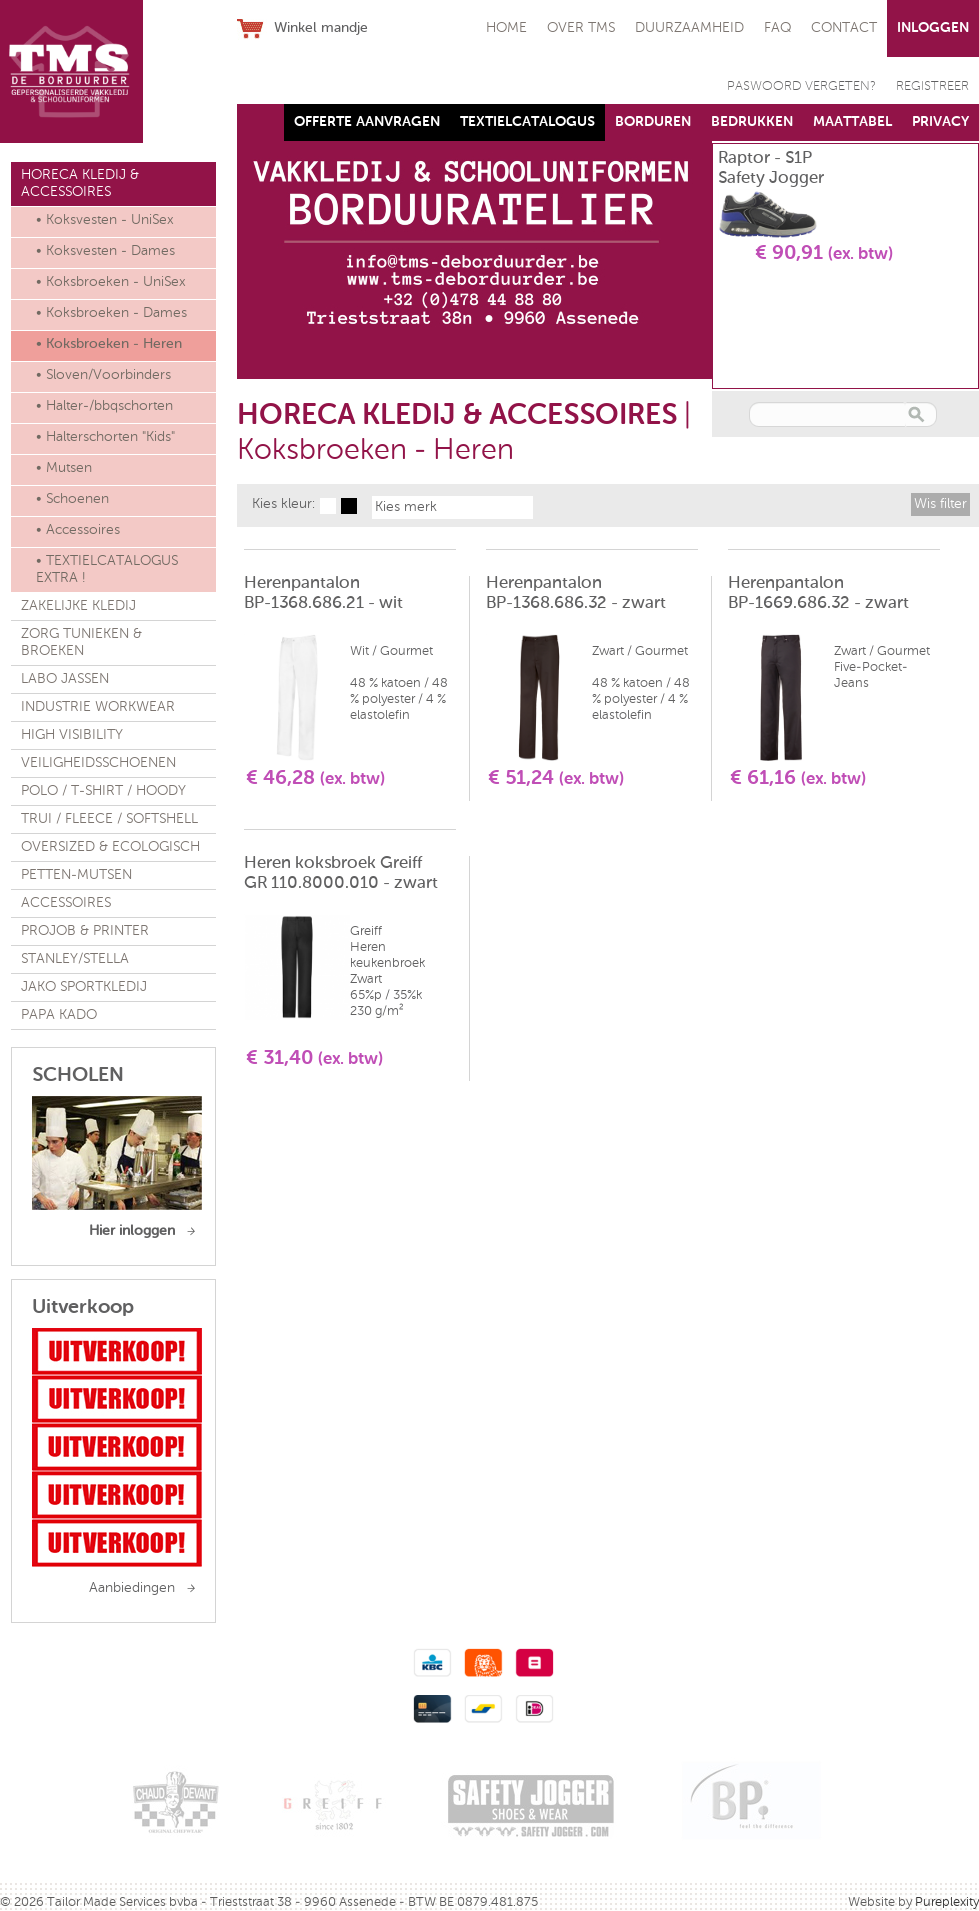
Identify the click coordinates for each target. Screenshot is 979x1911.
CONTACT (844, 28)
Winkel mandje (321, 28)
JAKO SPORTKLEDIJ (84, 987)
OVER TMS (581, 28)
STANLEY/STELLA (75, 959)
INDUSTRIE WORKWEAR (98, 707)
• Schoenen (72, 499)
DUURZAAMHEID (689, 28)
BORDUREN (653, 122)
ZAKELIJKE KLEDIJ (78, 606)
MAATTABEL (852, 122)
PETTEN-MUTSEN (76, 875)
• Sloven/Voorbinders (103, 375)
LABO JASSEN (65, 679)
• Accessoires (78, 530)
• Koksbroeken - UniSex (111, 282)
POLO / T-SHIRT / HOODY (103, 791)
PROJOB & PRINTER (85, 931)
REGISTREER (932, 86)
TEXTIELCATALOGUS (527, 122)
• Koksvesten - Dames (105, 251)
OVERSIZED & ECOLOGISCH (110, 847)
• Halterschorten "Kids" (105, 437)
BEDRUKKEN (752, 122)
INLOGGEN (933, 28)
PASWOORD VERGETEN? (801, 86)
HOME (506, 28)
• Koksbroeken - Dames (111, 313)
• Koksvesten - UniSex (105, 220)
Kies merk (406, 507)
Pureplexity (947, 1902)
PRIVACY (940, 122)
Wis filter (940, 504)
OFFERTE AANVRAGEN (367, 122)
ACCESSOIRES (66, 903)
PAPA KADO (59, 1015)
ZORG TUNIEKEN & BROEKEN (81, 642)
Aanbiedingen (132, 1588)
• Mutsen (64, 468)
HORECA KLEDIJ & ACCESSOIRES (80, 183)
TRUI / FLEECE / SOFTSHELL (109, 819)
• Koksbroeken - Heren (109, 344)
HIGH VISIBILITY (72, 735)
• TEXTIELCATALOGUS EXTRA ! (107, 569)
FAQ (777, 28)
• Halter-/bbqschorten (104, 406)
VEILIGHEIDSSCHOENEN (98, 763)
